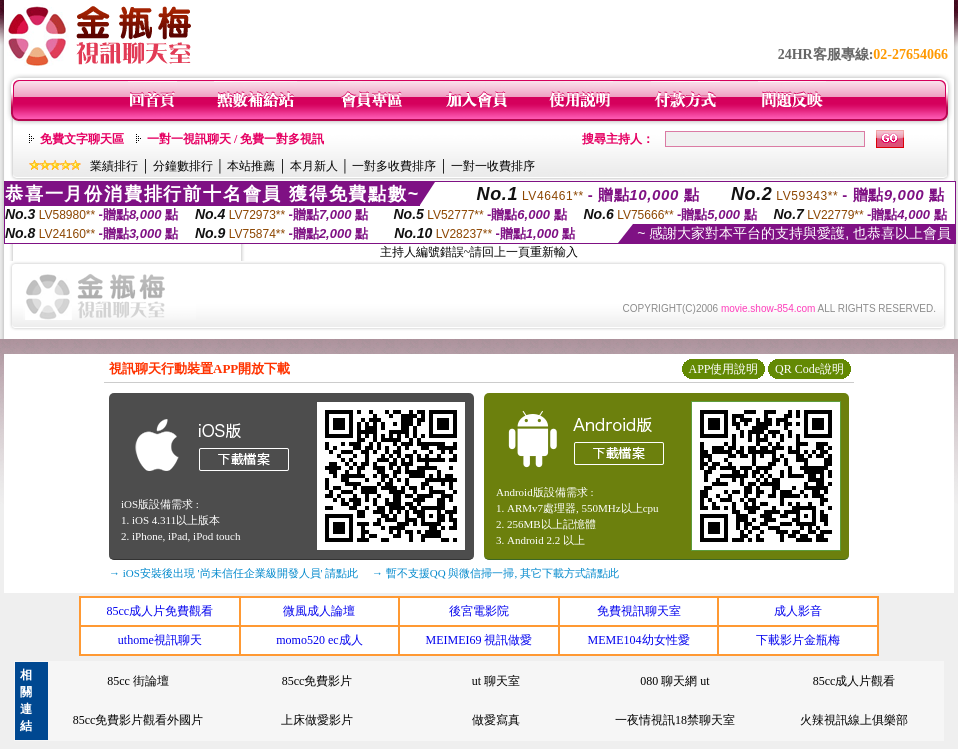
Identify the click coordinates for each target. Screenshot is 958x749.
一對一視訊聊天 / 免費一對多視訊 (235, 139)
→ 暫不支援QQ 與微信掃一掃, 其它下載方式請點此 (495, 573)
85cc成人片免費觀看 (159, 611)
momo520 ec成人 (319, 640)
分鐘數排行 (183, 166)
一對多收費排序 (394, 166)
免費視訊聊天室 (639, 611)
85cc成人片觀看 (854, 681)
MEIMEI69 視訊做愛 (478, 640)
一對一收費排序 (493, 166)
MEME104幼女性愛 (639, 640)
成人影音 (798, 611)
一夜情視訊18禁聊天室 (675, 720)
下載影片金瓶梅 (798, 640)
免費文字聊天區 (82, 139)
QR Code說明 (809, 369)
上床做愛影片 (317, 720)
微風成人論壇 (319, 611)
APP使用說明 (723, 369)
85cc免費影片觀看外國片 (138, 720)
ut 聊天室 (496, 681)
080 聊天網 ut (674, 681)
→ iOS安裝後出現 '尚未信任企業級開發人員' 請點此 (233, 573)
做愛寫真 (496, 720)
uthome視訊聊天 (160, 640)
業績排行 (114, 166)
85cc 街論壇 (138, 681)
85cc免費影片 (317, 681)
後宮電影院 (479, 611)
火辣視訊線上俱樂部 (854, 720)
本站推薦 (251, 166)
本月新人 (314, 166)
